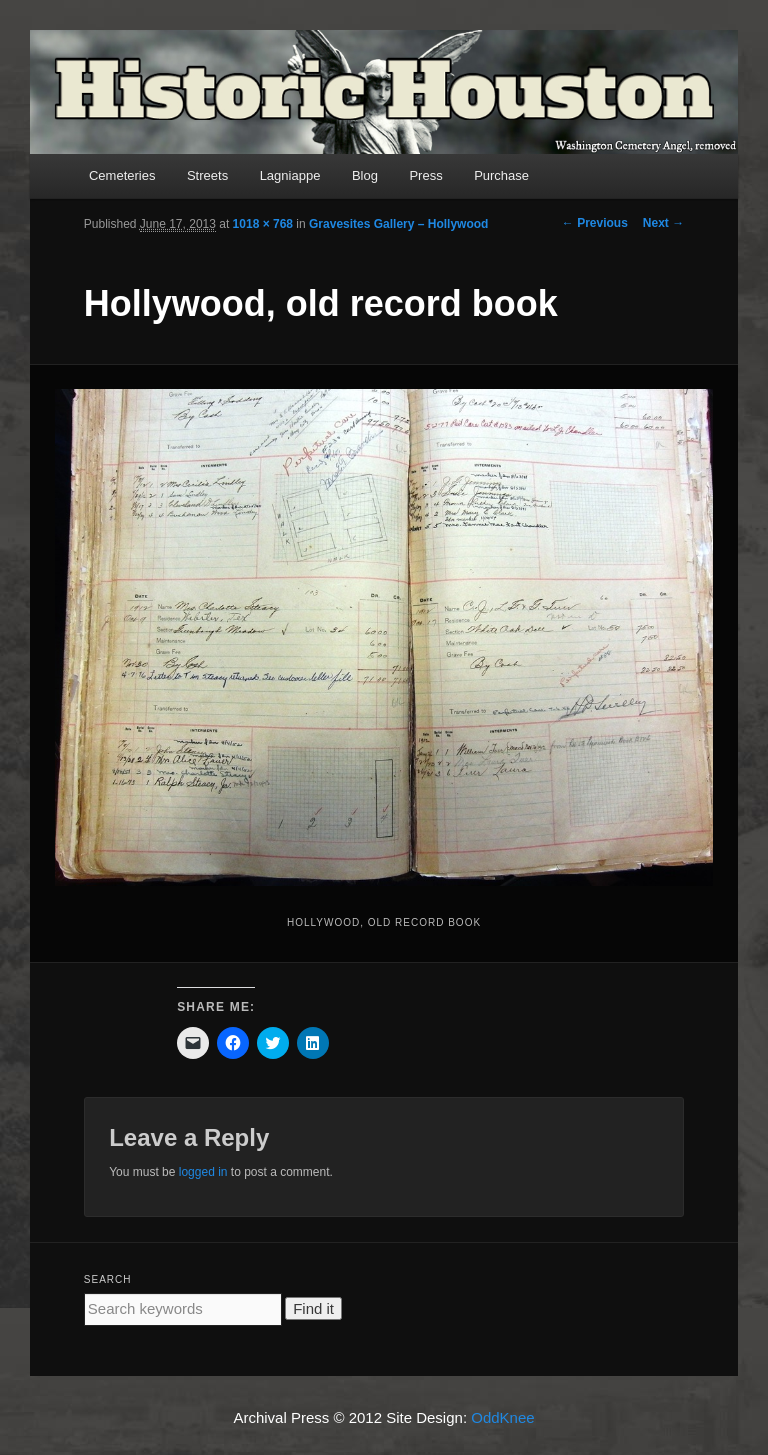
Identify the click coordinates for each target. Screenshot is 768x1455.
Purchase (501, 175)
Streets (207, 175)
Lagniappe (290, 175)
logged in (203, 1172)
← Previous (595, 223)
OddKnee (502, 1417)
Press (425, 175)
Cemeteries (122, 175)
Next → (663, 223)
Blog (365, 175)
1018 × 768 (263, 224)
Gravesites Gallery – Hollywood (398, 224)
